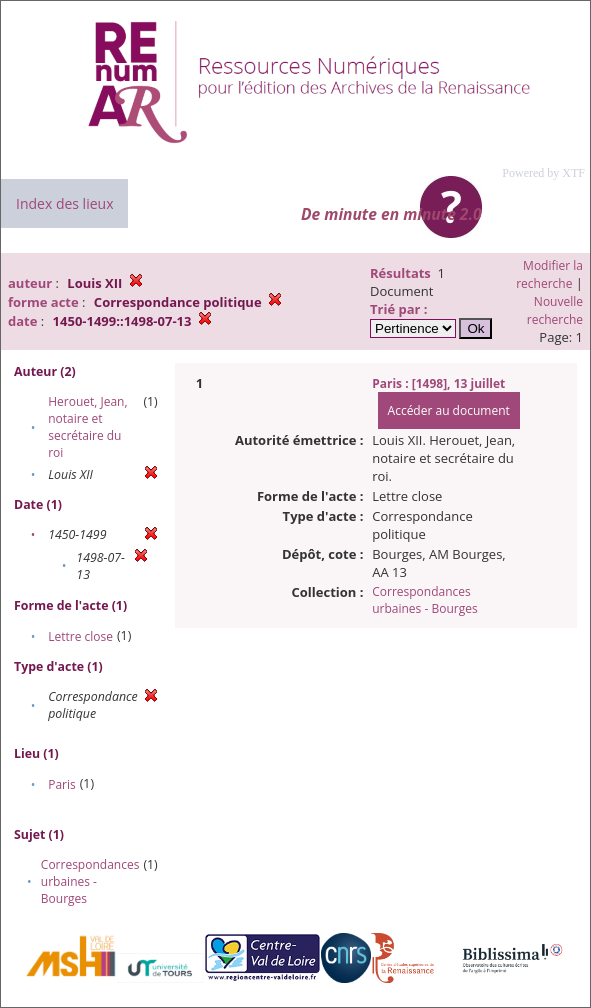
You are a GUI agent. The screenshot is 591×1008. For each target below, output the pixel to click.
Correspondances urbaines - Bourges (90, 881)
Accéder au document (449, 410)
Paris (62, 784)
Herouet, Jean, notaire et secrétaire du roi (87, 427)
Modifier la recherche (549, 274)
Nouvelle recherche (555, 310)
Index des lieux (64, 203)
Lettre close (80, 636)
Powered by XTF (543, 173)
